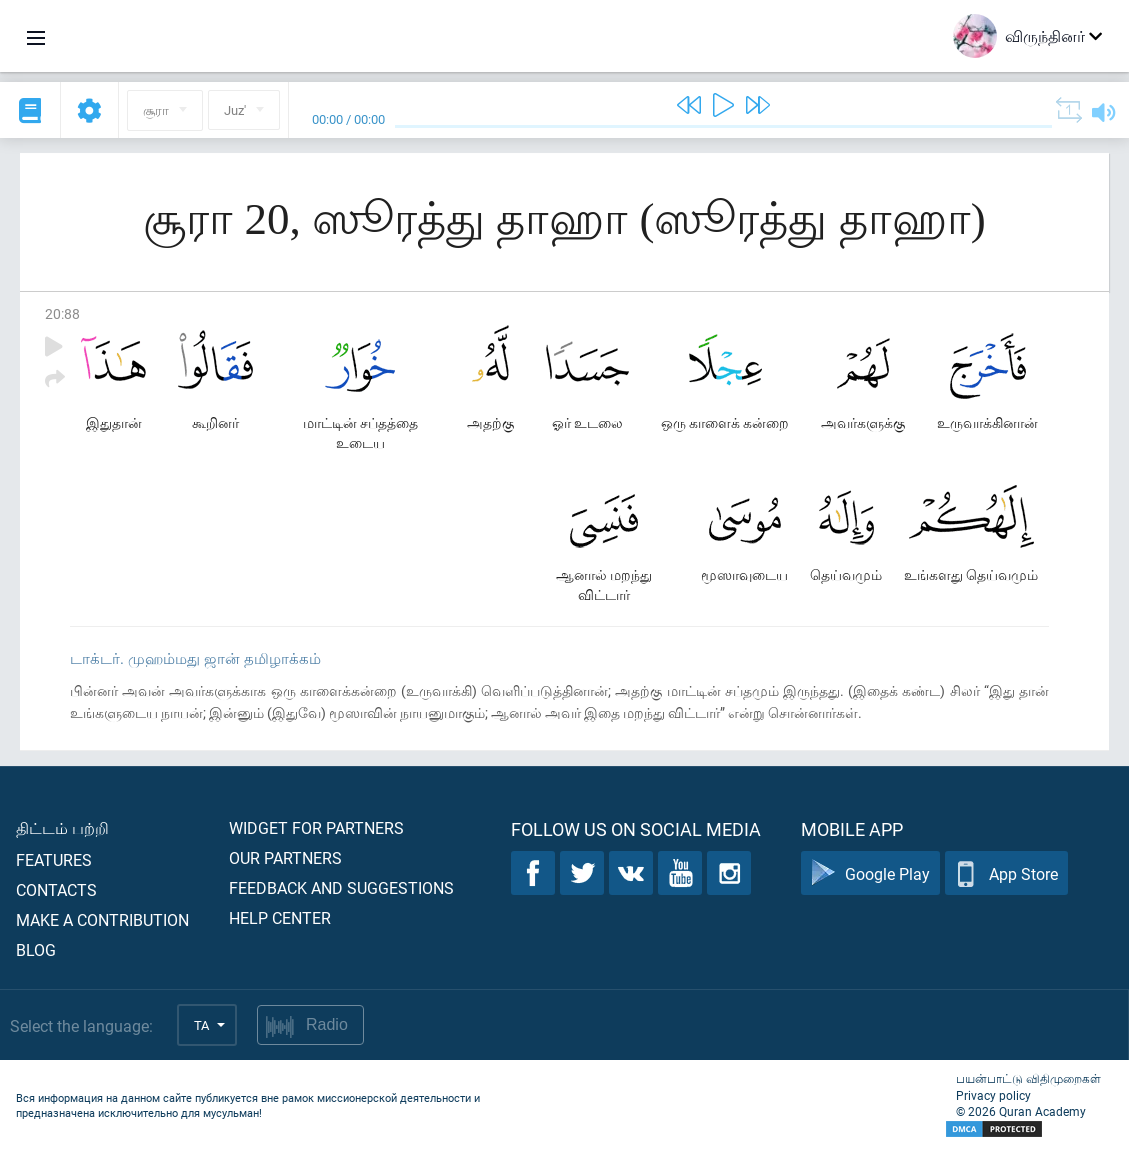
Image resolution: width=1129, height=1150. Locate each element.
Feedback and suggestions (341, 887)
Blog (36, 949)
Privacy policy (993, 1095)
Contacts (56, 889)
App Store (1006, 873)
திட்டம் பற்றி (62, 827)
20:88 (62, 313)
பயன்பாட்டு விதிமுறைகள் (1028, 1078)
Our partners (285, 857)
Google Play (870, 873)
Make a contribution (102, 919)
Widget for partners (316, 827)
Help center (280, 917)
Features (54, 859)
